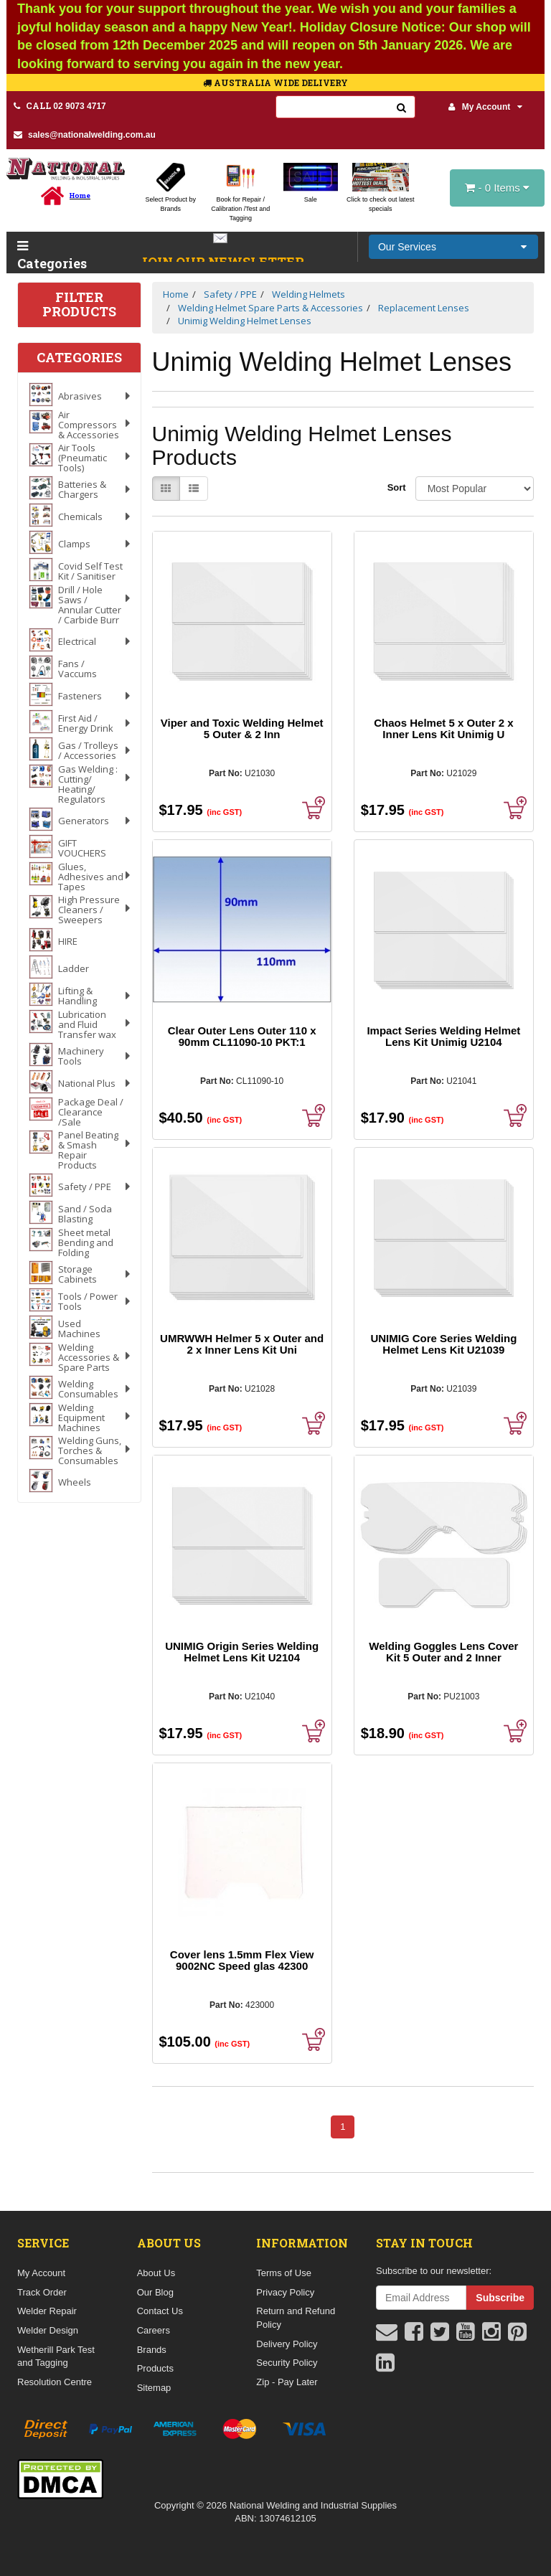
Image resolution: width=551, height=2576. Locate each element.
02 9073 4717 (60, 105)
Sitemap (154, 2387)
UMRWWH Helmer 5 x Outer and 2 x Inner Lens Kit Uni (242, 1344)
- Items (497, 187)
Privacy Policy (285, 2292)
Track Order (42, 2292)
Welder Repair (47, 2311)
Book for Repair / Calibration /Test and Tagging (240, 209)
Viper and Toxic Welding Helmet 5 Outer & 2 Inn (242, 728)
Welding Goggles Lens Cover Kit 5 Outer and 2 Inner (443, 1652)
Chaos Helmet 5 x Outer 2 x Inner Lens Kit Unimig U (443, 728)
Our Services (407, 247)
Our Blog (155, 2292)
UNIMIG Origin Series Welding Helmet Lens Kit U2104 (242, 1652)
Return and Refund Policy (295, 2318)
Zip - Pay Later (286, 2382)
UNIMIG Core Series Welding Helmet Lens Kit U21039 (443, 1344)
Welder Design (47, 2330)
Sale (310, 199)
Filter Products (79, 305)
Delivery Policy (286, 2344)
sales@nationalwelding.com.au (85, 135)
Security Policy (286, 2362)
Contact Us (160, 2311)
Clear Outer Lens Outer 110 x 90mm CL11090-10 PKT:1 (242, 1036)
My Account (485, 107)
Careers (153, 2330)
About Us (156, 2273)
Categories (47, 256)
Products (155, 2368)
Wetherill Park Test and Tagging (56, 2356)
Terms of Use (283, 2273)
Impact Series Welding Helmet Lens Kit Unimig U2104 (443, 1036)
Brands (151, 2349)
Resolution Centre (54, 2382)
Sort (396, 487)
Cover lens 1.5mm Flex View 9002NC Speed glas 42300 (242, 1960)
